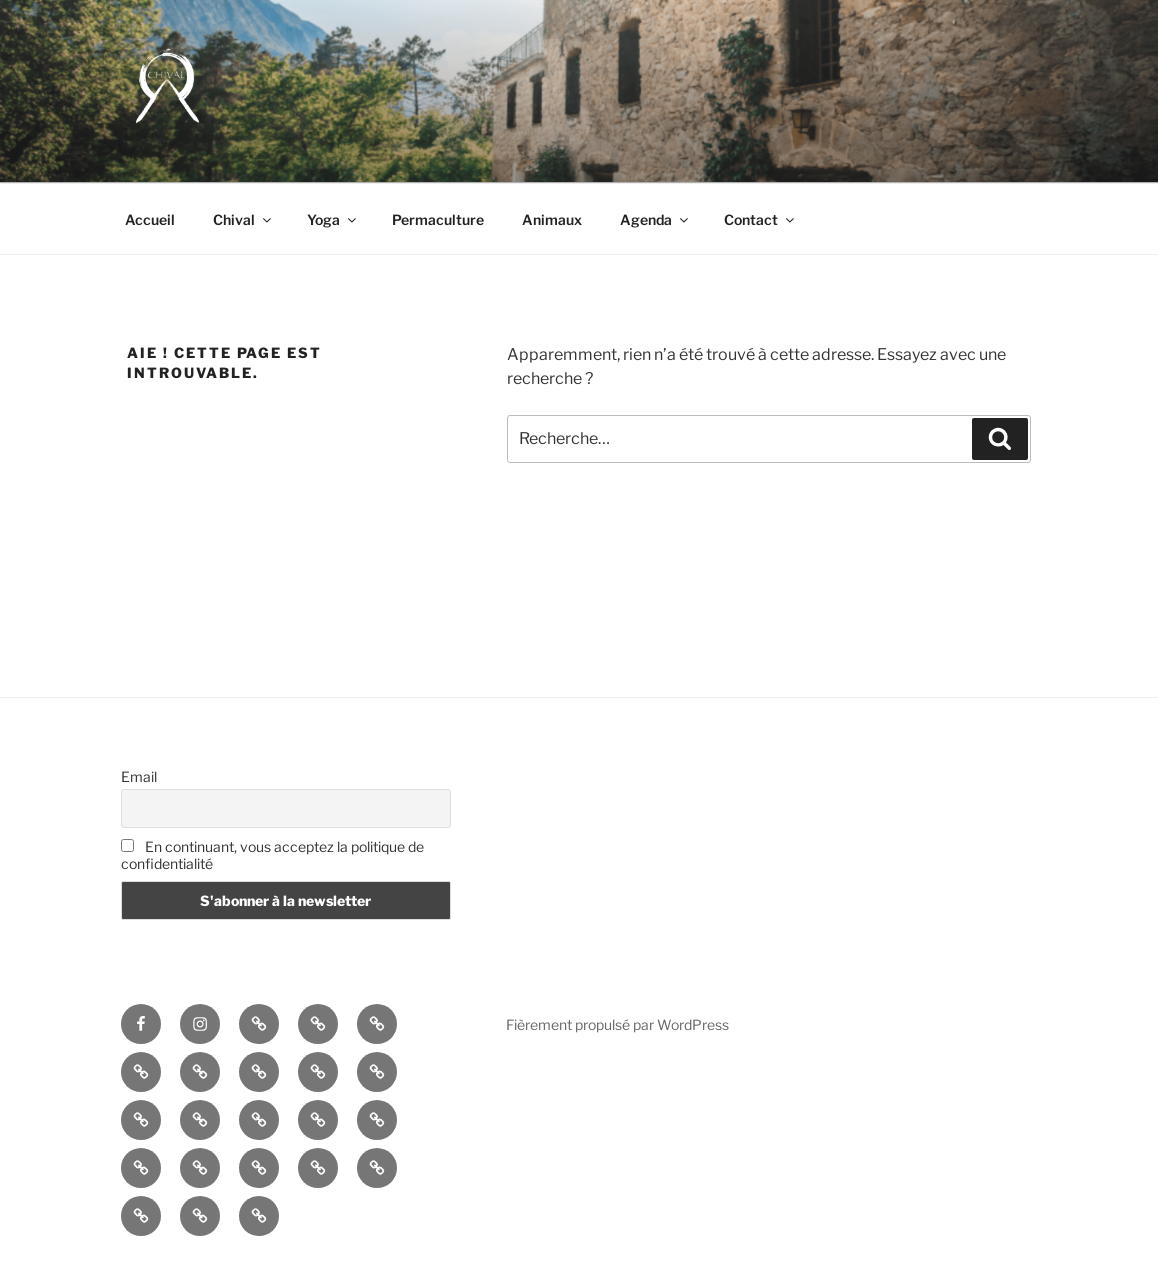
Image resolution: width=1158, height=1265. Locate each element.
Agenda (655, 219)
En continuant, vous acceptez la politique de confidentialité (272, 855)
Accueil (150, 219)
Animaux (552, 219)
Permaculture (438, 219)
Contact (760, 219)
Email (139, 776)
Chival (243, 219)
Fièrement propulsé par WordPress (617, 1024)
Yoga (333, 219)
